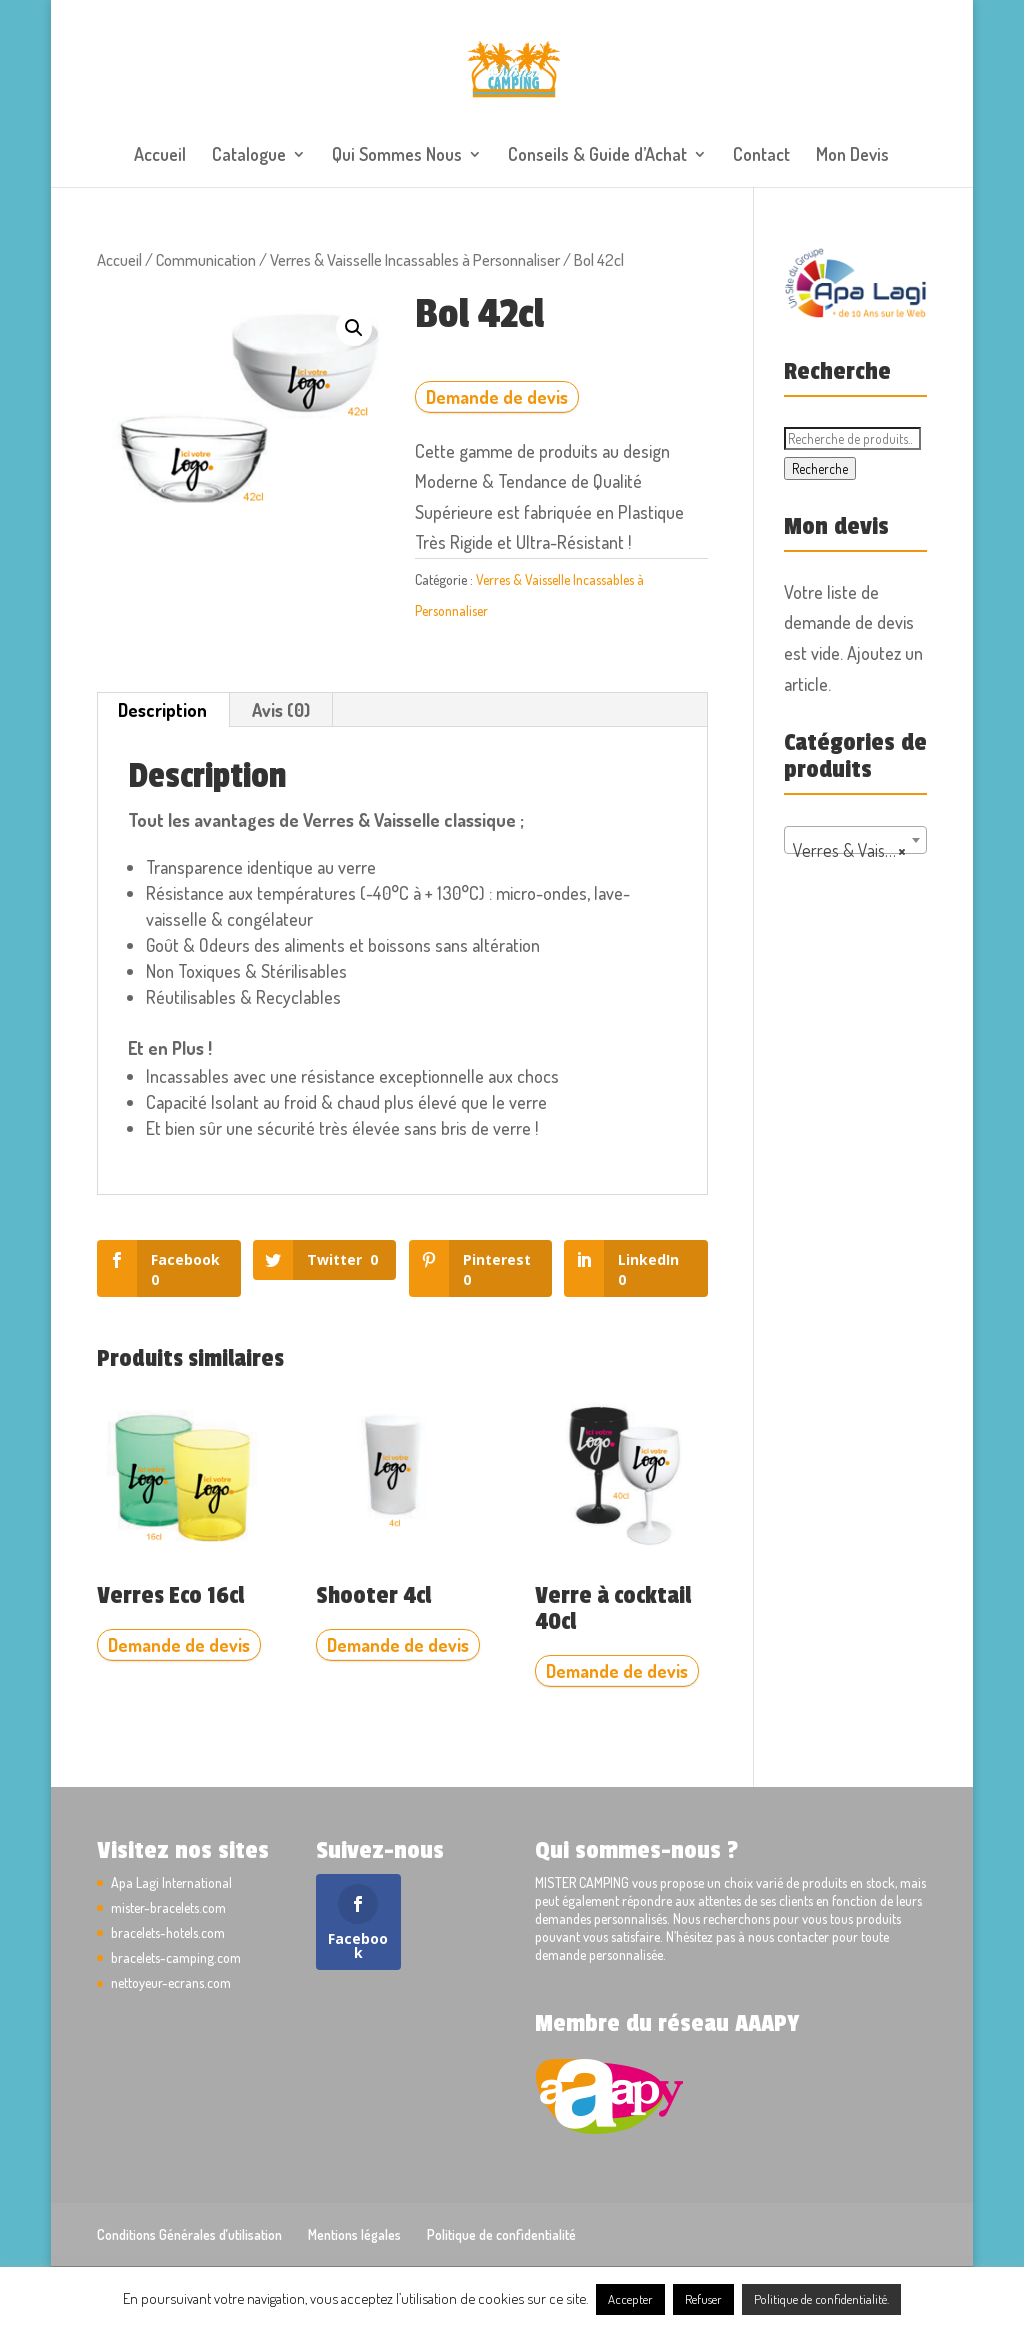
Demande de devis (497, 397)
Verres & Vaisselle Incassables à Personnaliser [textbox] (859, 850)
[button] (354, 328)
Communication (206, 259)
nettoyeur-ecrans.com (171, 1982)
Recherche (820, 468)
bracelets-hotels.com (168, 1932)
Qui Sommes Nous (397, 156)
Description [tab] (162, 710)
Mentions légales (354, 2234)
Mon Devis (852, 156)
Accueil (160, 156)
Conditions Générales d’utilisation (189, 2234)
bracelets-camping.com (176, 1957)
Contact (761, 156)
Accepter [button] (630, 2299)
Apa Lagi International (171, 1882)
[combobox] (855, 840)
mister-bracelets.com (168, 1907)
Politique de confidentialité (501, 2234)
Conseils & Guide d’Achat (597, 156)
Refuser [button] (703, 2299)
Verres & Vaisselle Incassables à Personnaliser (415, 259)
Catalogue (249, 156)
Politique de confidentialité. (821, 2299)
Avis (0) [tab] (281, 710)
